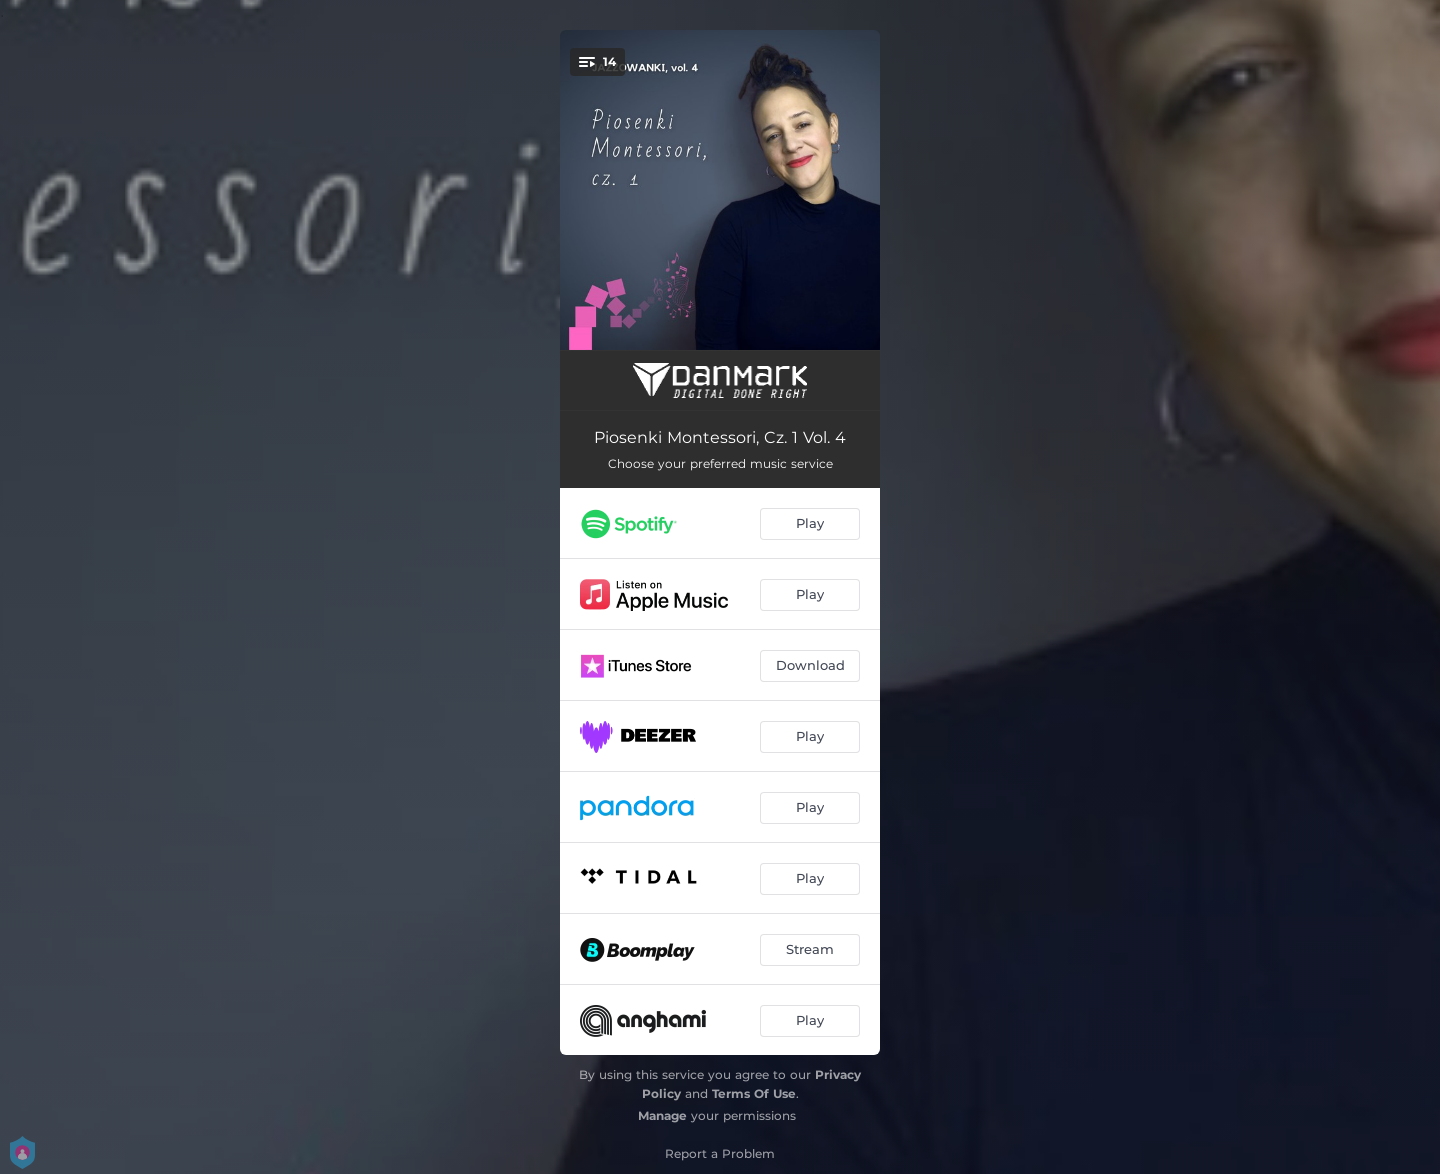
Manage (662, 1115)
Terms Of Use (754, 1093)
